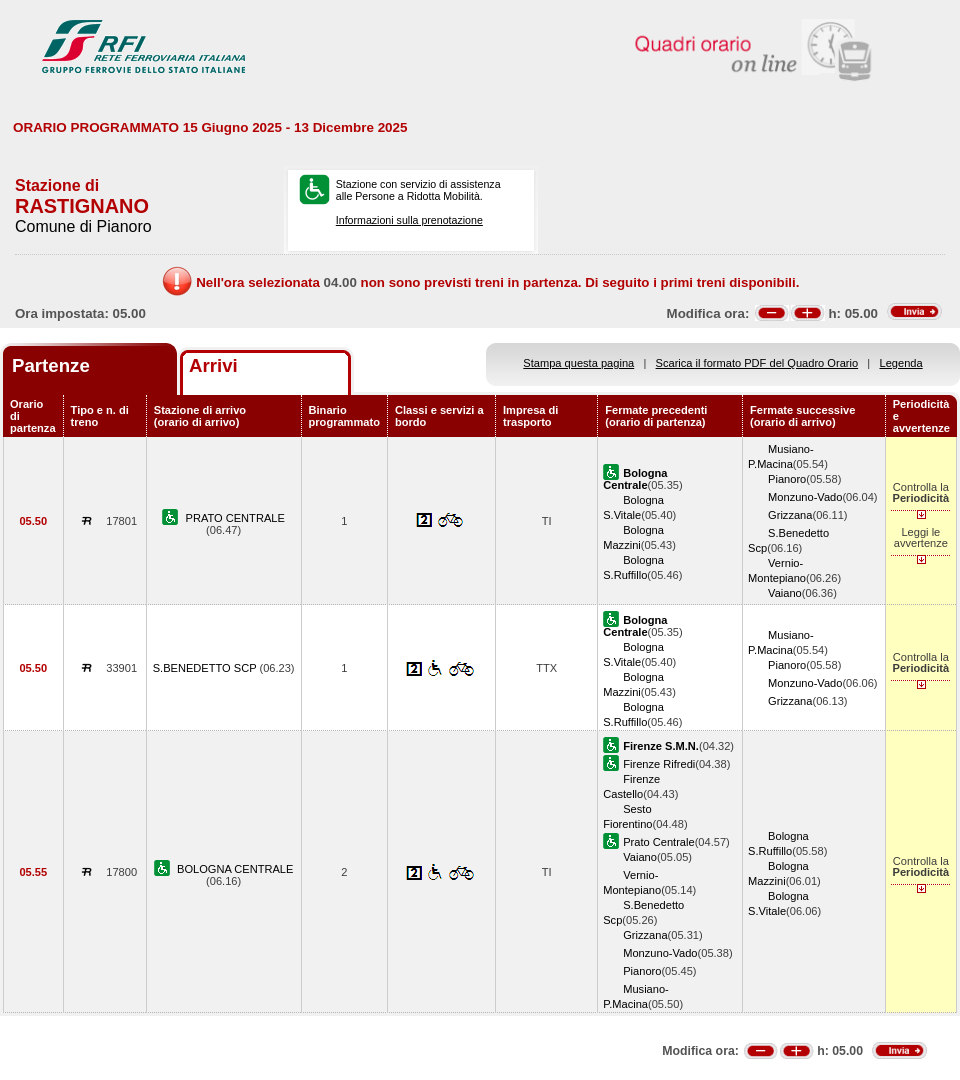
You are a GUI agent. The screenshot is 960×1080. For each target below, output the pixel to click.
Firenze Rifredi (659, 764)
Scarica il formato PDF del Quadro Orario (757, 363)
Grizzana (790, 515)
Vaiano (785, 593)
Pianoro (787, 479)
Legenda (901, 363)
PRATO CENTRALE (235, 518)
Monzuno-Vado (805, 497)
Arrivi (213, 365)
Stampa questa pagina (578, 363)
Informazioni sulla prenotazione (409, 220)
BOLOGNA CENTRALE (235, 869)
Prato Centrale (658, 842)
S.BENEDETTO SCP (206, 668)
